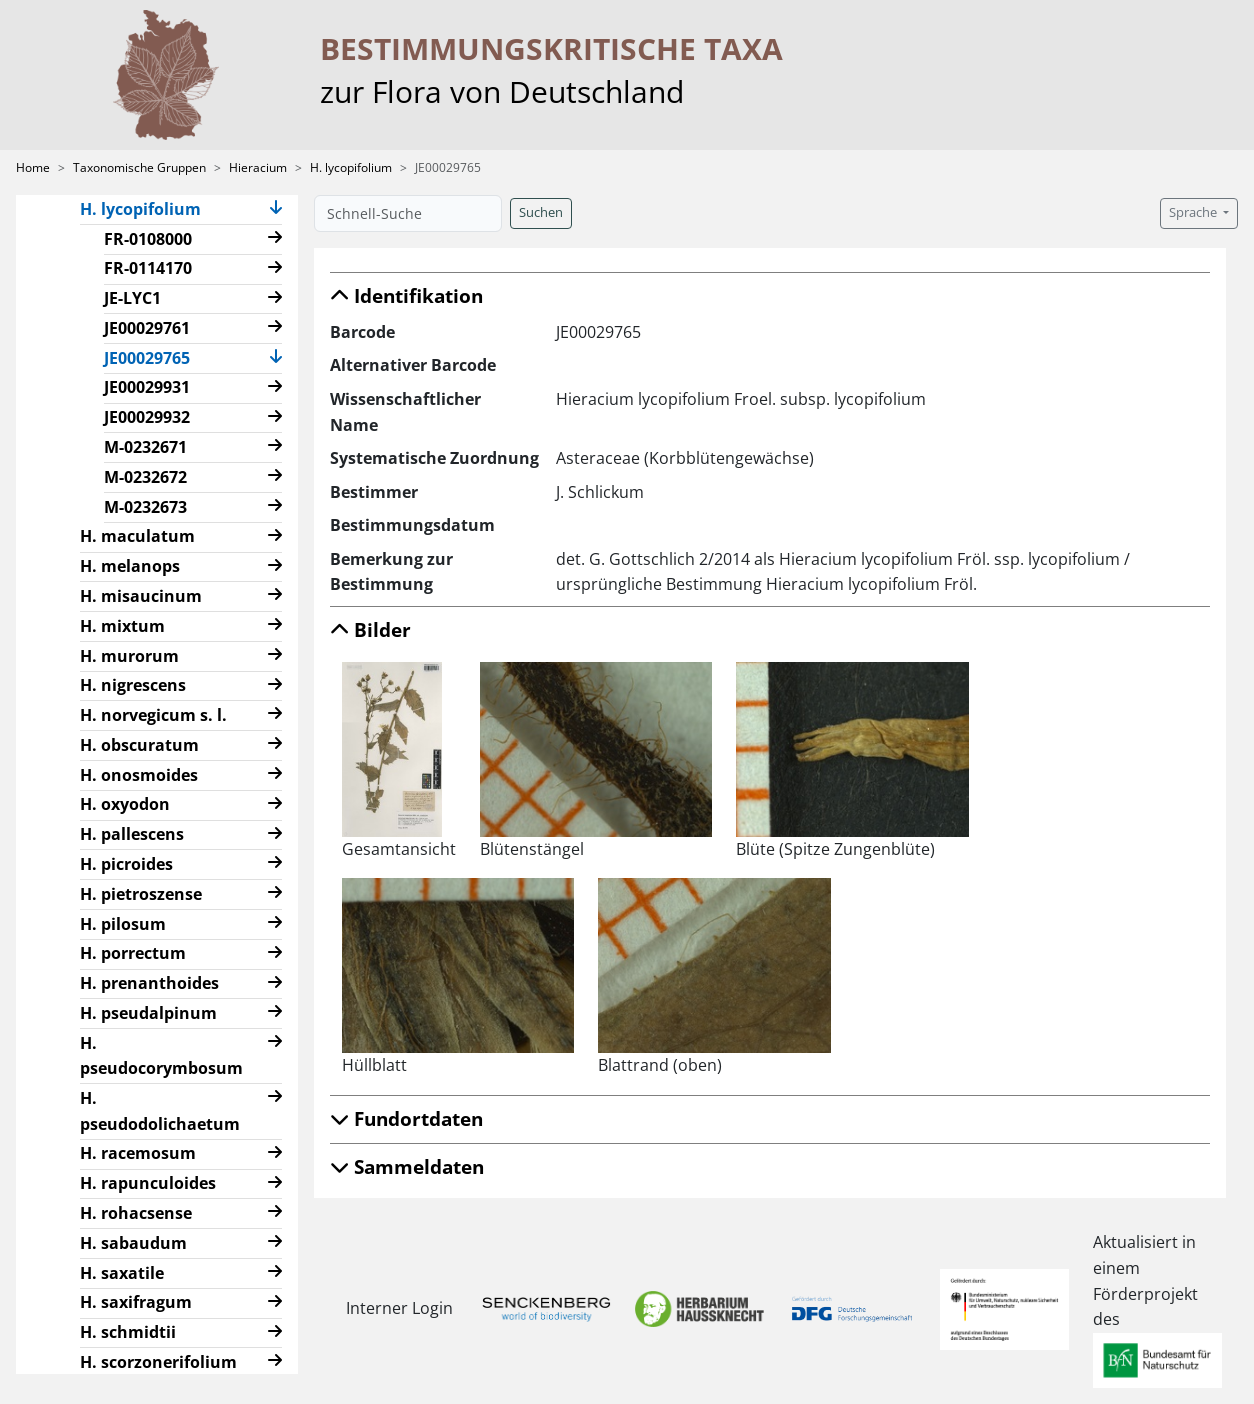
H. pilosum (123, 924)
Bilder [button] (370, 629)
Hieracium (258, 167)
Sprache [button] (1194, 212)
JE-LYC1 (132, 298)
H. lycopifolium (351, 167)
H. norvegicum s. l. (153, 715)
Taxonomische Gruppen (139, 167)
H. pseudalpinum (148, 1013)
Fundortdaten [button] (406, 1118)
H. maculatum (137, 536)
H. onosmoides (139, 775)
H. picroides (126, 864)
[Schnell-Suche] (408, 213)
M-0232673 (145, 507)
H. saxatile (122, 1273)
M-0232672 (145, 477)
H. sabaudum (133, 1243)
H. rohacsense (136, 1213)
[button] (276, 209)
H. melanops (130, 566)
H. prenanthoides (149, 983)
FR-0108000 (148, 239)
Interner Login (394, 1308)
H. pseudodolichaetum (160, 1111)
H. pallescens (132, 834)
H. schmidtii (128, 1332)
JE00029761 (147, 328)
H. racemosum (138, 1153)
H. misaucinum (141, 596)
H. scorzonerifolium (158, 1362)
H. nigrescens (133, 685)
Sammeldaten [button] (407, 1166)
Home (33, 167)
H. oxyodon (125, 804)
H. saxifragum (136, 1302)
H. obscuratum (139, 745)
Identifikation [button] (406, 295)
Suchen (541, 212)
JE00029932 (147, 417)
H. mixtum (122, 626)
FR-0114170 (148, 268)
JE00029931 (147, 387)
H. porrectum (133, 953)
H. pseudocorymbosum (161, 1056)
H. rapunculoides (148, 1183)
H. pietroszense (141, 894)
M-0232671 (145, 447)
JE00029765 (155, 357)
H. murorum (129, 656)
